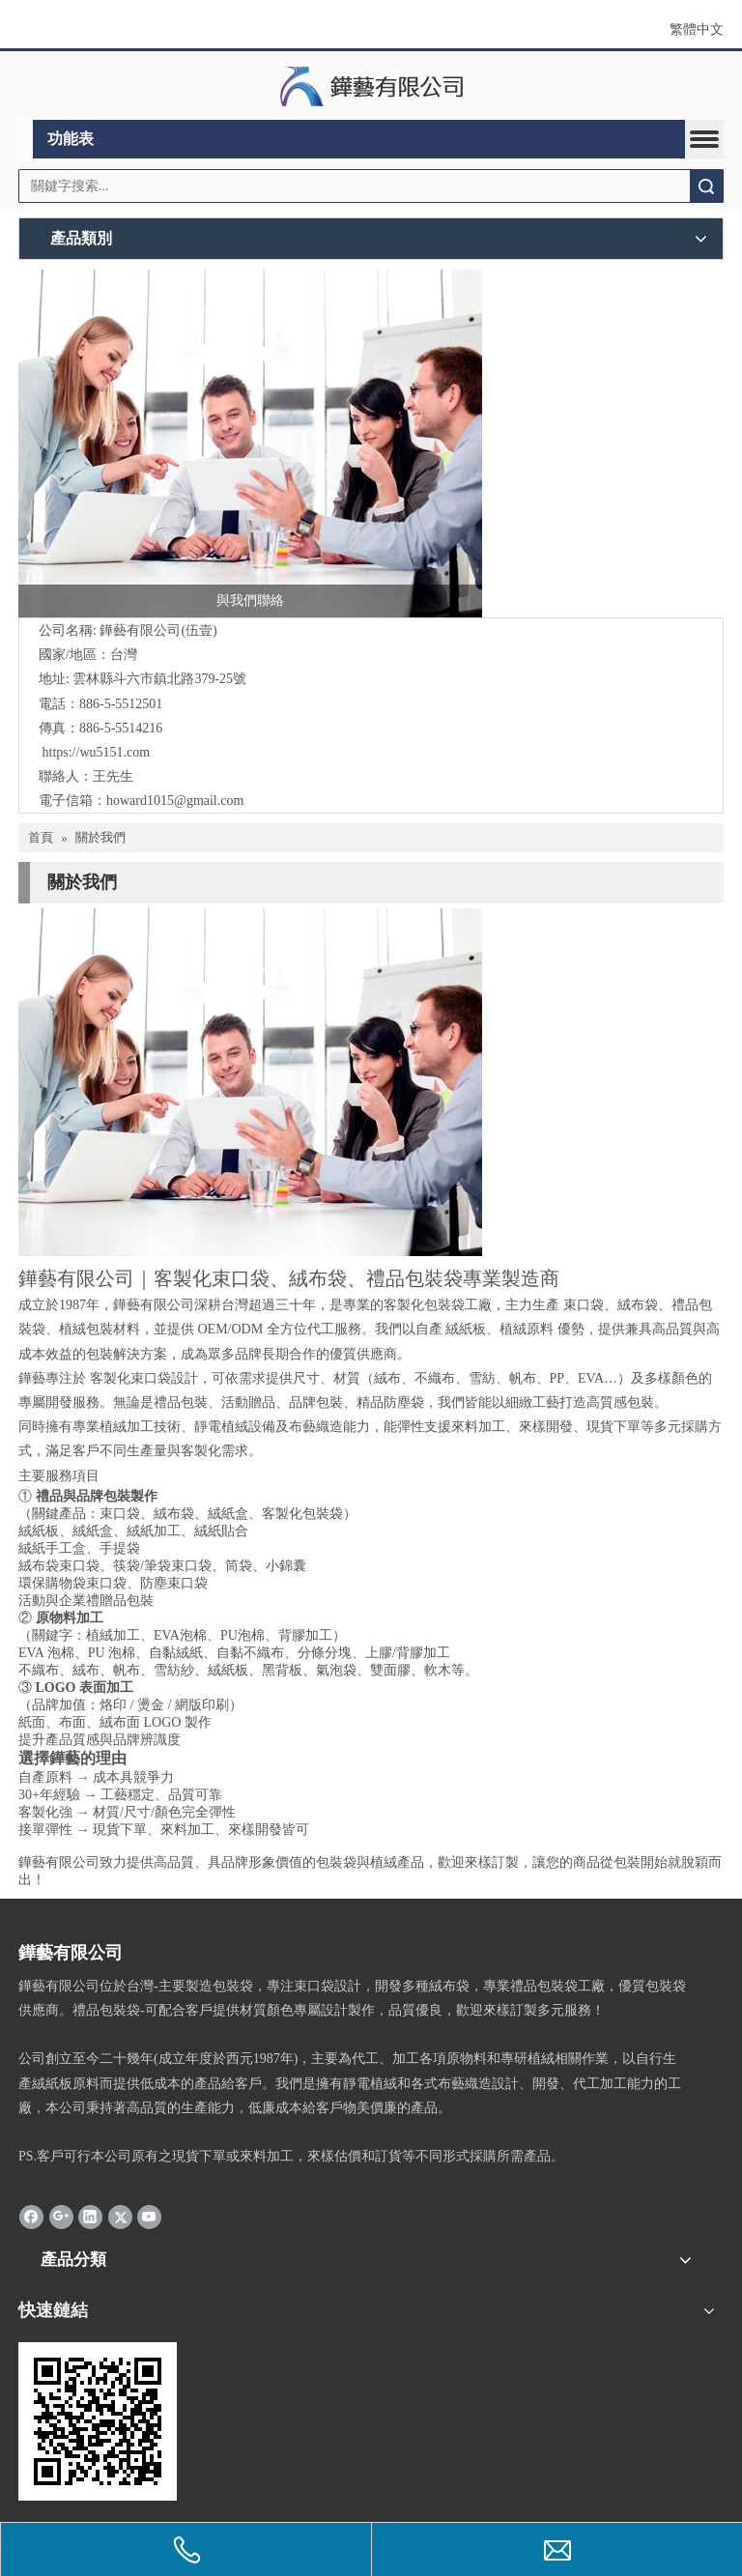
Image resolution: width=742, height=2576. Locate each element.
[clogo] (371, 86)
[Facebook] (31, 2216)
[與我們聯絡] (250, 443)
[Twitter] (120, 2216)
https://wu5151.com (97, 752)
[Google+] (61, 2216)
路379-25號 (213, 679)
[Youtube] (149, 2216)
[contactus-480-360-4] (250, 1082)
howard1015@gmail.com (174, 800)
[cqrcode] (97, 2421)
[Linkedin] (90, 2216)
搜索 (706, 186)
